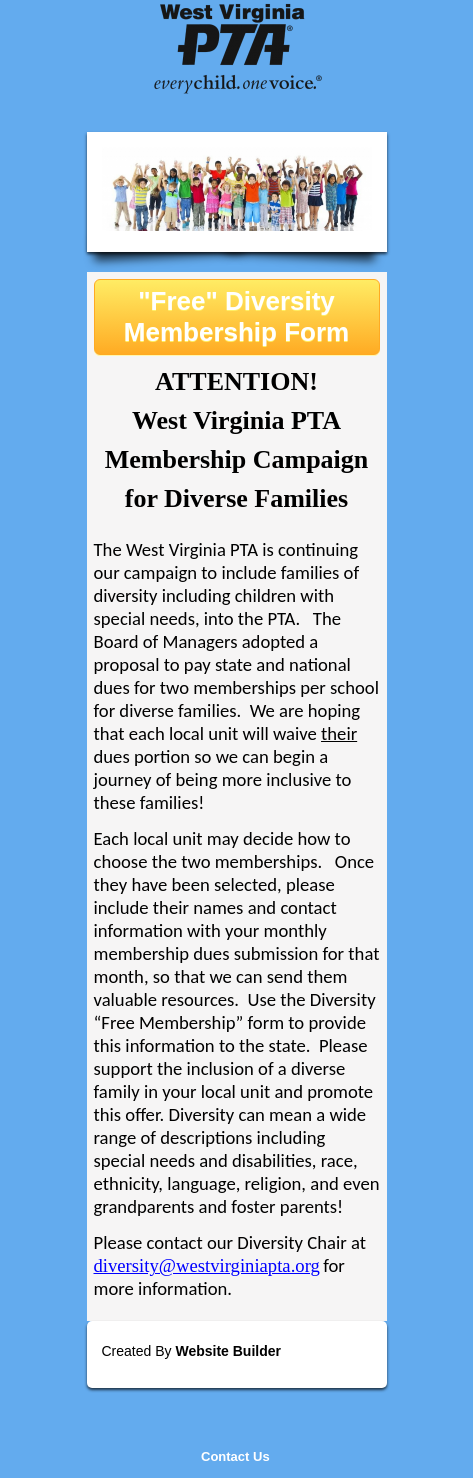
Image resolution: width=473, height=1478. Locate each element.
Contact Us (235, 1456)
